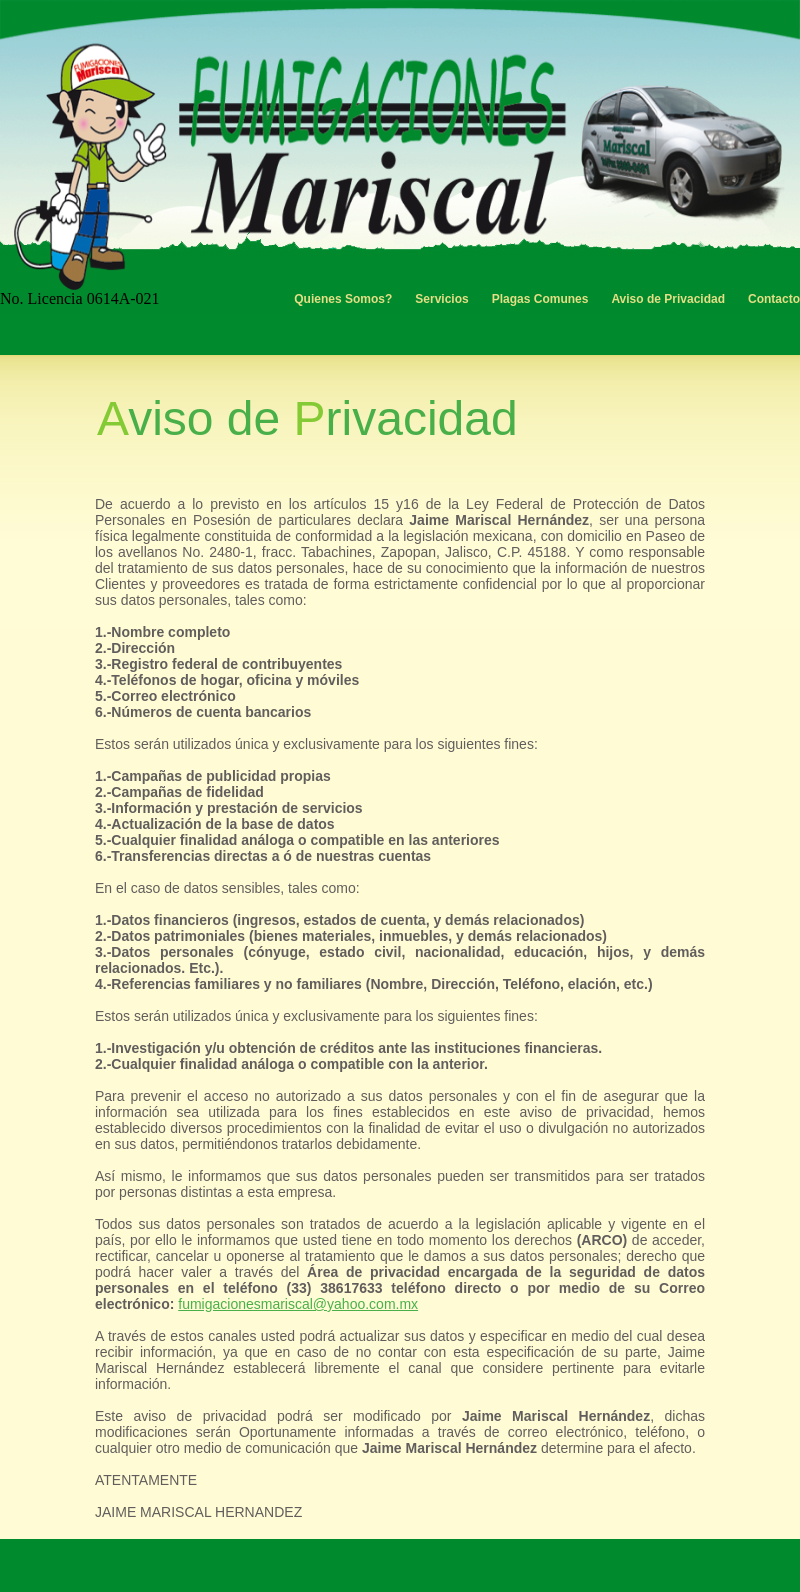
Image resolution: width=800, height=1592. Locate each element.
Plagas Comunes (540, 299)
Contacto (774, 299)
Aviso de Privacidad (668, 299)
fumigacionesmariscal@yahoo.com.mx (298, 1304)
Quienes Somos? (343, 299)
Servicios (441, 299)
